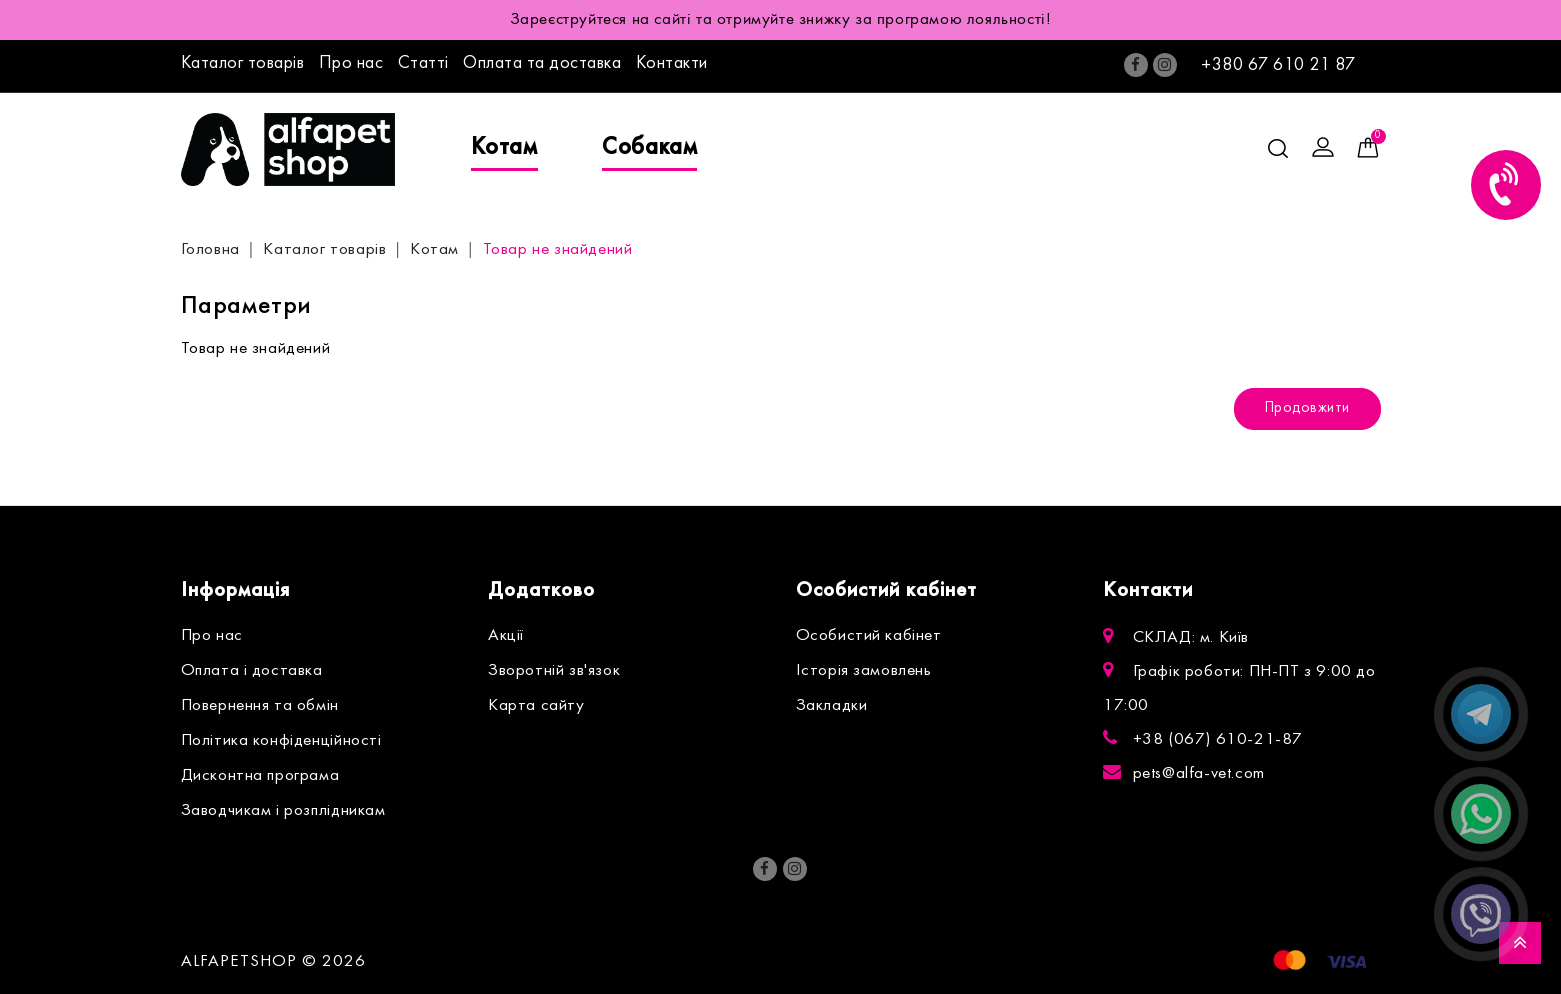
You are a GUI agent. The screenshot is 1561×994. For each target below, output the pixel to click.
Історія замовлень (864, 671)
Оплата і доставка (252, 671)
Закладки (832, 706)
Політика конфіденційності (281, 741)
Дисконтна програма (260, 776)
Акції (506, 636)
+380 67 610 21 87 (1278, 65)
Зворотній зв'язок (554, 671)
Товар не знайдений (558, 250)
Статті (423, 63)
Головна (210, 250)
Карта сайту (536, 706)
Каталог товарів (243, 63)
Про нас (351, 63)
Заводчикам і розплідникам (283, 811)
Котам (504, 148)
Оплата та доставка (542, 63)
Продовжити (1307, 408)
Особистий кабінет (869, 636)
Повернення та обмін (260, 706)
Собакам (649, 148)
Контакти (672, 63)
